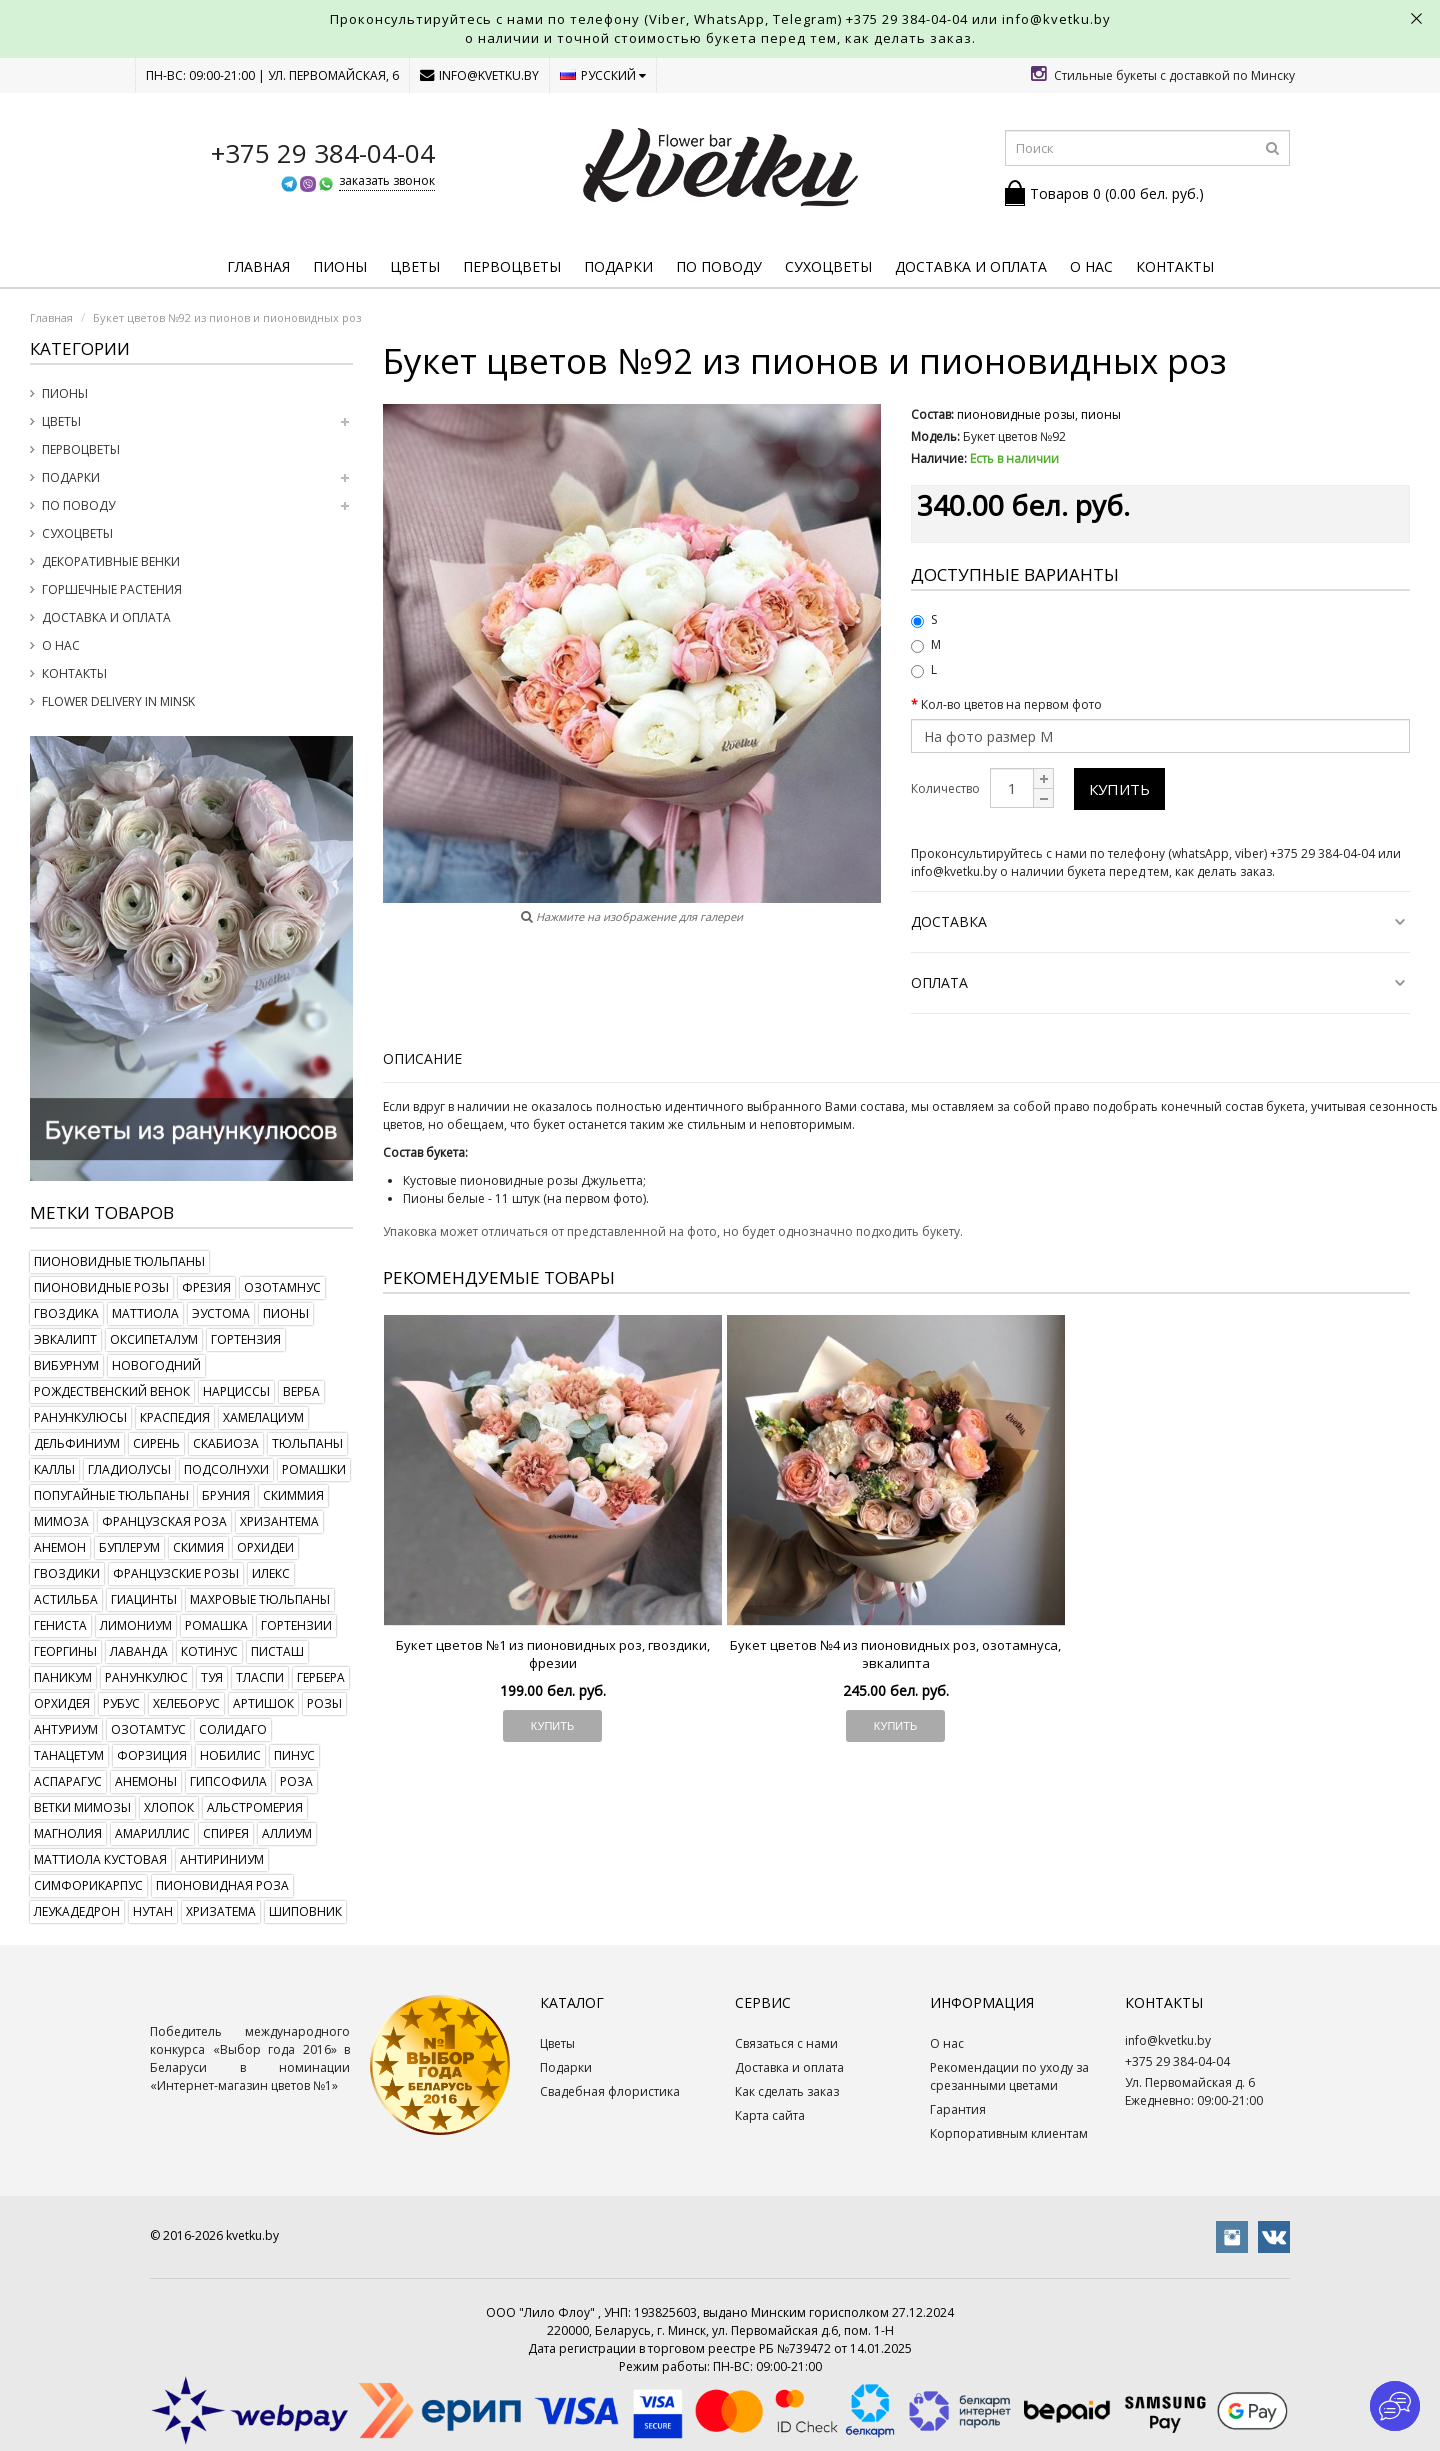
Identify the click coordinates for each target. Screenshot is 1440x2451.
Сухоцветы (828, 266)
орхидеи (265, 1547)
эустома (221, 1313)
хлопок (169, 1807)
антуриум (66, 1729)
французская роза (164, 1521)
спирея (226, 1833)
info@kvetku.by (479, 75)
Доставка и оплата (971, 266)
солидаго (233, 1729)
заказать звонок (387, 180)
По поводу (719, 266)
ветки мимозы (82, 1807)
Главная (258, 266)
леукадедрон (77, 1911)
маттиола (145, 1313)
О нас (1091, 266)
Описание (422, 1058)
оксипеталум (154, 1339)
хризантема (279, 1521)
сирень (156, 1443)
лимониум (136, 1625)
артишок (263, 1703)
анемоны (146, 1781)
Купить (1119, 789)
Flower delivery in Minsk (118, 701)
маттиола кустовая (100, 1859)
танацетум (69, 1755)
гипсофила (228, 1781)
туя (212, 1677)
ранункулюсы (80, 1417)
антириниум (222, 1859)
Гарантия (958, 2109)
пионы (286, 1313)
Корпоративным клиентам (1009, 2133)
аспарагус (68, 1781)
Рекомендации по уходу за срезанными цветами (1009, 2076)
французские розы (176, 1573)
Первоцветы (512, 266)
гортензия (246, 1339)
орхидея (62, 1703)
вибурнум (66, 1365)
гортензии (296, 1625)
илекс (271, 1573)
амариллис (152, 1833)
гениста (60, 1625)
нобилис (230, 1755)
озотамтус (148, 1729)
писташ (277, 1651)
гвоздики (67, 1573)
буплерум (129, 1547)
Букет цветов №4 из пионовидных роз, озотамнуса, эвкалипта (895, 1654)
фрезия (206, 1287)
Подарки (618, 266)
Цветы (415, 266)
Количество (945, 788)
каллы (54, 1469)
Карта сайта (770, 2115)
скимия (198, 1547)
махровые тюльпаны (260, 1599)
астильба (66, 1599)
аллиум (287, 1833)
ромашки (314, 1469)
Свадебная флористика (610, 2091)
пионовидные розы (101, 1287)
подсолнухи (226, 1469)
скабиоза (226, 1443)
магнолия (68, 1833)
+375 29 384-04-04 (907, 19)
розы (324, 1703)
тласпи (260, 1677)
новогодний (156, 1365)
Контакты (1175, 266)
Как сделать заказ (787, 2091)
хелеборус (186, 1703)
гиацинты (144, 1599)
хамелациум (263, 1417)
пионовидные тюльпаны (119, 1261)
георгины (65, 1651)
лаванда (139, 1651)
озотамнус (282, 1287)
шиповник (305, 1911)
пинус (294, 1755)
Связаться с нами (786, 2043)
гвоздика (66, 1313)
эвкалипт (65, 1339)
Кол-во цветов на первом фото (1011, 704)
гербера (321, 1677)
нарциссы (236, 1391)
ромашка (216, 1625)
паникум (63, 1677)
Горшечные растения (112, 589)
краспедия (175, 1417)
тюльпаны (307, 1443)
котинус (209, 1651)
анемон (60, 1547)
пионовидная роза (222, 1885)
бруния (226, 1495)
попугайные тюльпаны (111, 1495)
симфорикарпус (88, 1885)
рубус (121, 1703)
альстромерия (255, 1807)
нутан (153, 1911)
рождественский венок (112, 1391)
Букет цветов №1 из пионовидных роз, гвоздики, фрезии (553, 1654)
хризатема (221, 1911)
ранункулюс (146, 1677)
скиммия (293, 1495)
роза (296, 1781)
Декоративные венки (111, 561)
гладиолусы (129, 1469)
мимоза (61, 1521)
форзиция (152, 1755)
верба (301, 1391)
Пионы (340, 266)
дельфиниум (77, 1443)
